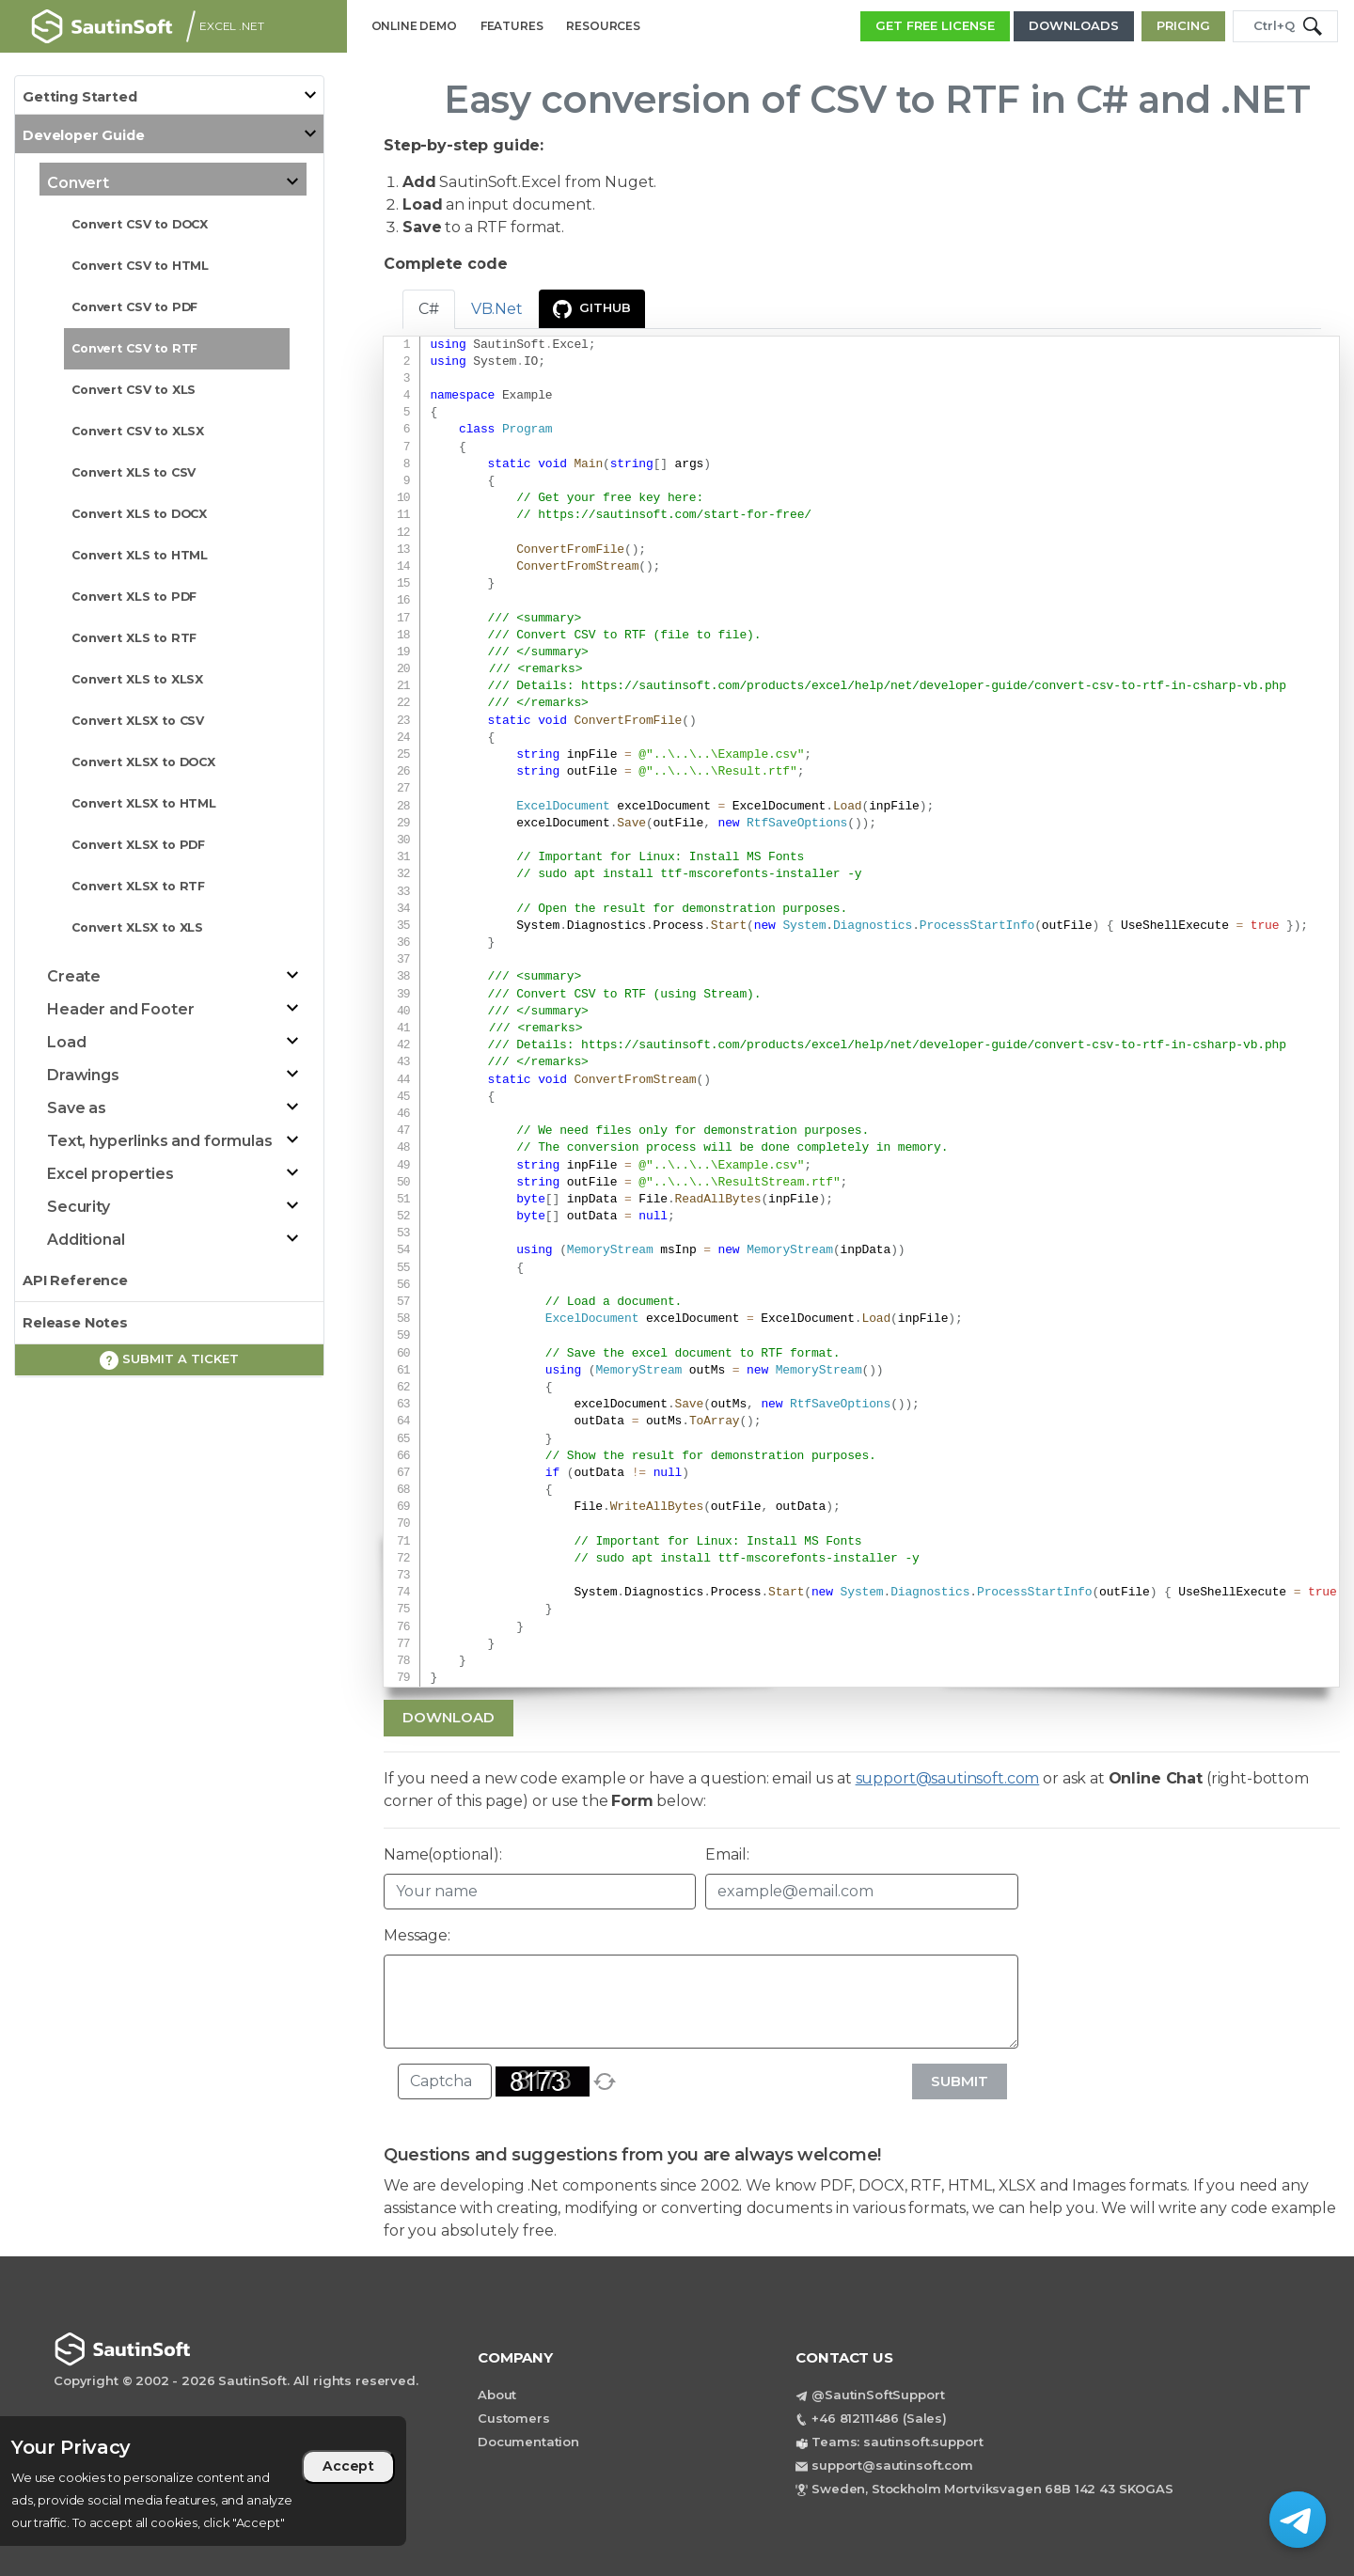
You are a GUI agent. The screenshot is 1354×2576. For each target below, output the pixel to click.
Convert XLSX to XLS (137, 927)
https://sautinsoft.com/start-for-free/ (674, 515)
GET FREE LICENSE (935, 25)
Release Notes (75, 1322)
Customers (514, 2418)
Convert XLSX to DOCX (143, 762)
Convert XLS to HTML (139, 555)
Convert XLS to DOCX (139, 514)
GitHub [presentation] (592, 309)
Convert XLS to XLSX (137, 679)
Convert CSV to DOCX (139, 224)
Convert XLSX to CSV (137, 721)
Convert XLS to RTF (134, 638)
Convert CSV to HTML (140, 266)
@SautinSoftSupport (877, 2394)
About (497, 2394)
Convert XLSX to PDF (138, 845)
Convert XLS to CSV (133, 472)
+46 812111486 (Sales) (879, 2418)
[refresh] (604, 2081)
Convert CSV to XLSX (137, 431)
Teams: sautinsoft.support (897, 2441)
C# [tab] (428, 309)
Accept (348, 2466)
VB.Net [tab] (497, 309)
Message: (417, 1935)
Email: (726, 1854)
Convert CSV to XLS (133, 390)
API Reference (75, 1280)
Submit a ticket (169, 1360)
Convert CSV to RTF (134, 348)
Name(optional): (443, 1854)
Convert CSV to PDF (134, 307)
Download (448, 1717)
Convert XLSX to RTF (138, 886)
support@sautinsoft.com (948, 1778)
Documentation (528, 2441)
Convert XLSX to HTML (143, 803)
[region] (203, 2481)
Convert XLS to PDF (134, 596)
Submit (959, 2081)
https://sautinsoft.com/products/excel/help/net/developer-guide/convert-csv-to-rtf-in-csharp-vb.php (933, 686)
